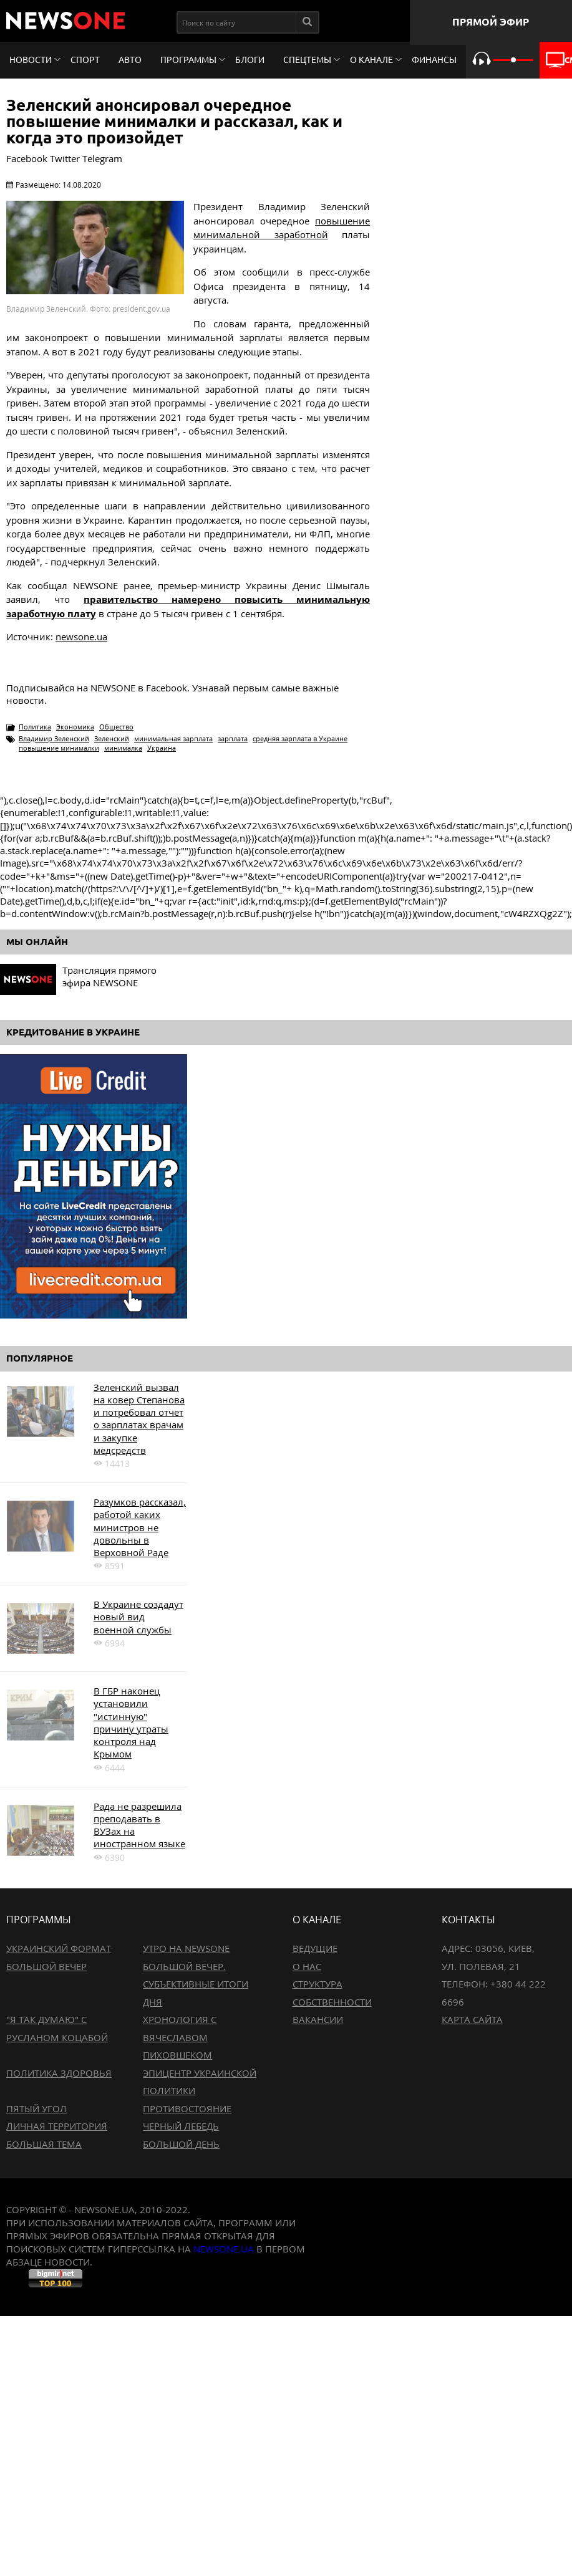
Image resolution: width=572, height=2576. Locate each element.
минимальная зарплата (173, 738)
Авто (130, 60)
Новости (30, 60)
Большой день (181, 2144)
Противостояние (187, 2108)
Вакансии (318, 2019)
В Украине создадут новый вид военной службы (138, 1617)
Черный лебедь (181, 2126)
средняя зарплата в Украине (300, 738)
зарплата (233, 738)
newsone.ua (81, 636)
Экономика (75, 726)
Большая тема (44, 2144)
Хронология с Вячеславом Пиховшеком (179, 2037)
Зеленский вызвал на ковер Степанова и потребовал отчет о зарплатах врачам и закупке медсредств (139, 1418)
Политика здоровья (59, 2073)
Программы (188, 60)
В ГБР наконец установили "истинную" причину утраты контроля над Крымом (131, 1722)
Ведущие (315, 1948)
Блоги (249, 60)
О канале (371, 60)
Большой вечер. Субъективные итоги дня (195, 1984)
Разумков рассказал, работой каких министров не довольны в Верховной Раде (140, 1527)
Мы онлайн (37, 941)
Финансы (434, 60)
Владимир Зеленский (54, 738)
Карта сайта (472, 2019)
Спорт (85, 60)
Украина (161, 747)
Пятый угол (36, 2108)
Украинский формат (58, 1948)
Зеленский (111, 738)
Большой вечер (46, 1966)
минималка (123, 747)
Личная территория (56, 2126)
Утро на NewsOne (186, 1948)
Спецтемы (307, 60)
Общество (116, 726)
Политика (35, 726)
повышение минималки (59, 747)
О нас (307, 1966)
